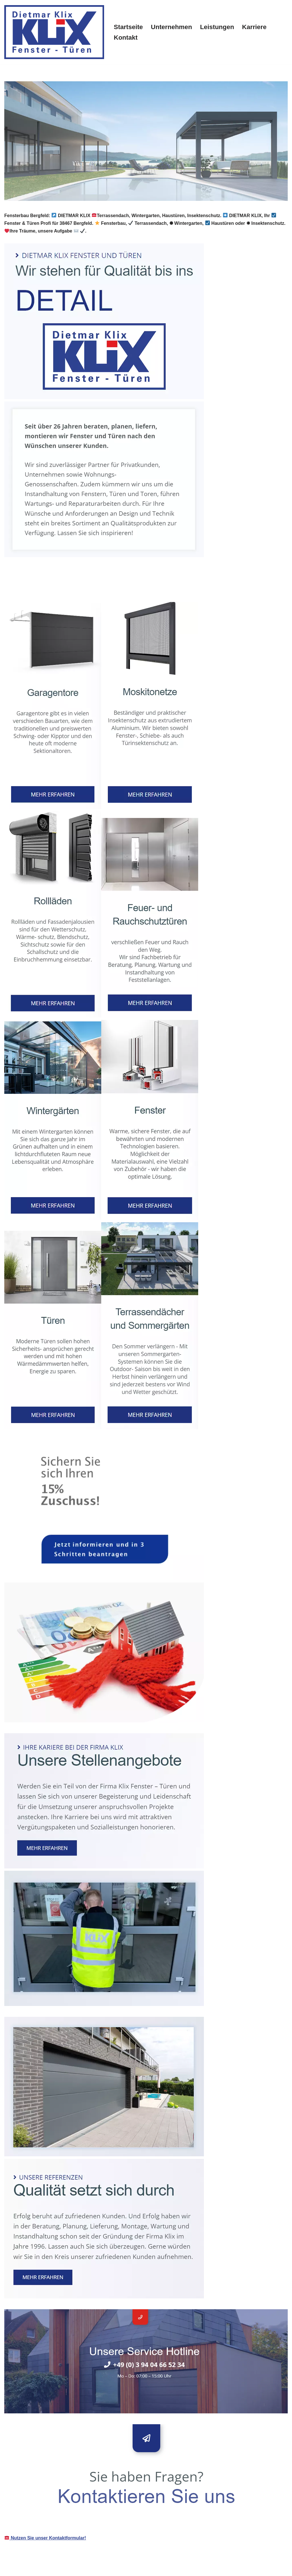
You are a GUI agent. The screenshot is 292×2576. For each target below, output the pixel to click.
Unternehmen (171, 27)
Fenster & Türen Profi (36, 589)
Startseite (128, 27)
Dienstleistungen (97, 589)
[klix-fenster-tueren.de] (54, 32)
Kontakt (125, 37)
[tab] (36, 589)
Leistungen (217, 27)
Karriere (254, 27)
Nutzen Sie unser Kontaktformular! (45, 2537)
